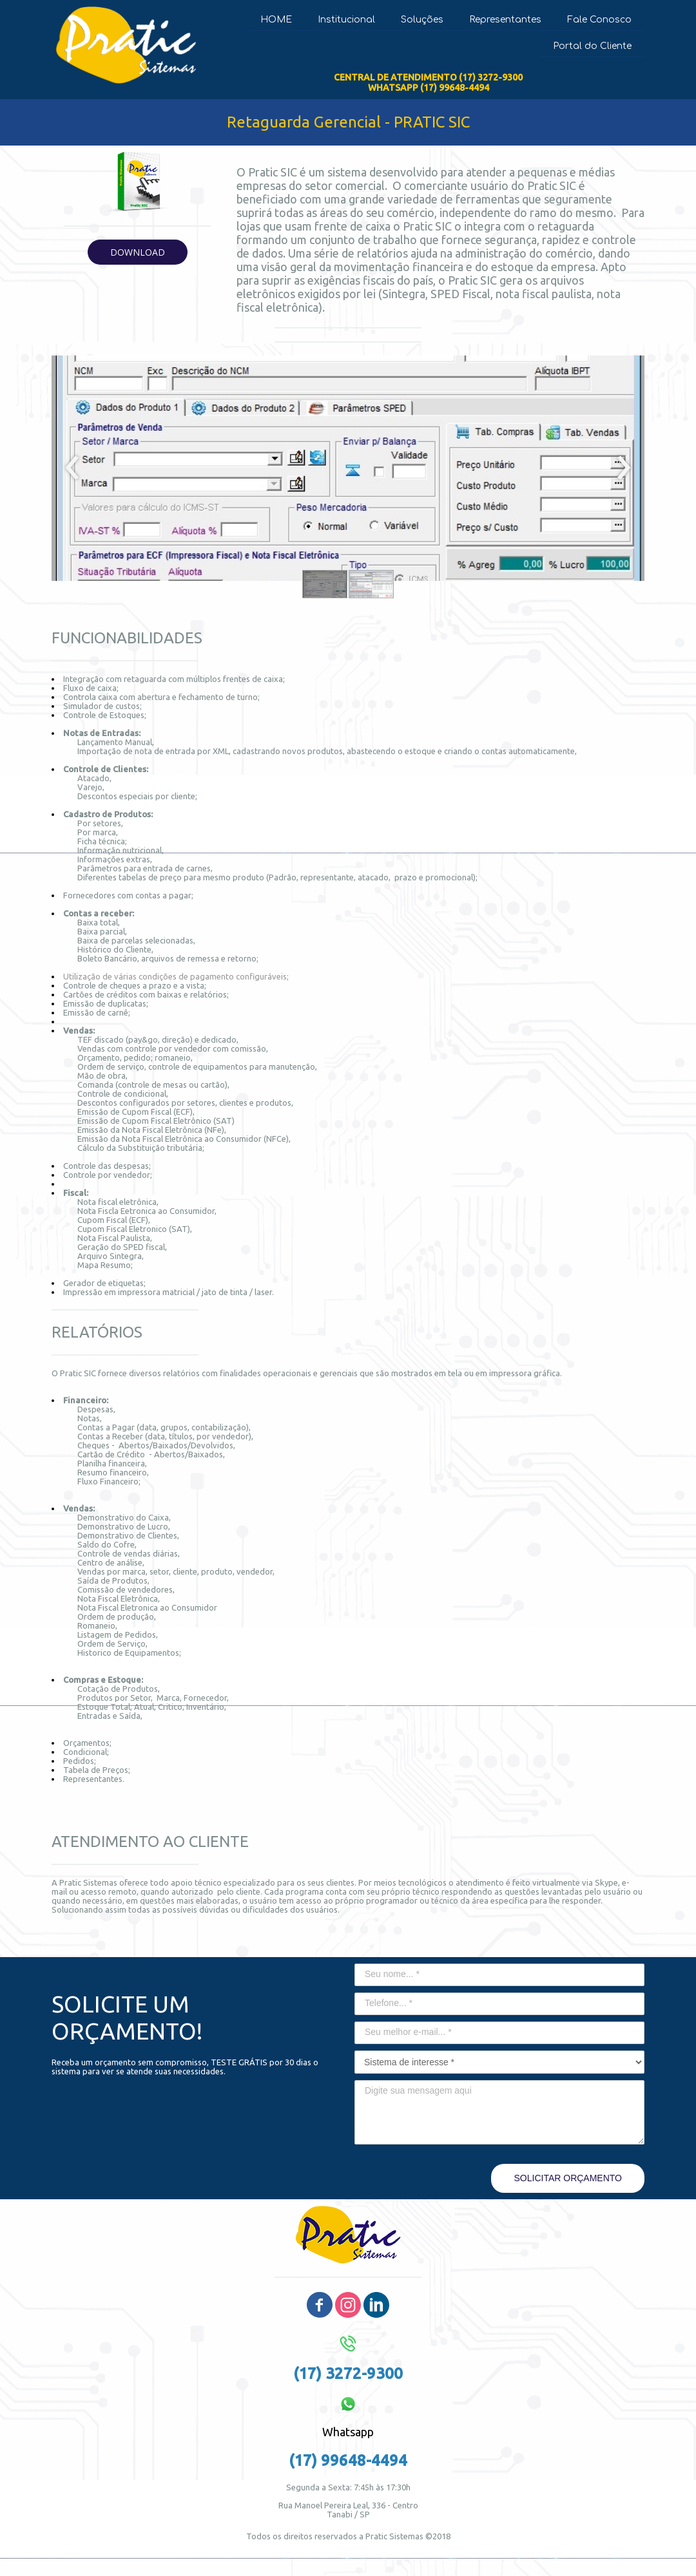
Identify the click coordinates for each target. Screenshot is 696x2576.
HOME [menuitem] (276, 19)
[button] (138, 252)
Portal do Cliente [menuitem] (592, 46)
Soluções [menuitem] (422, 19)
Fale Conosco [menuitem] (599, 19)
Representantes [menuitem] (505, 19)
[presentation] (72, 468)
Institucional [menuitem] (346, 19)
